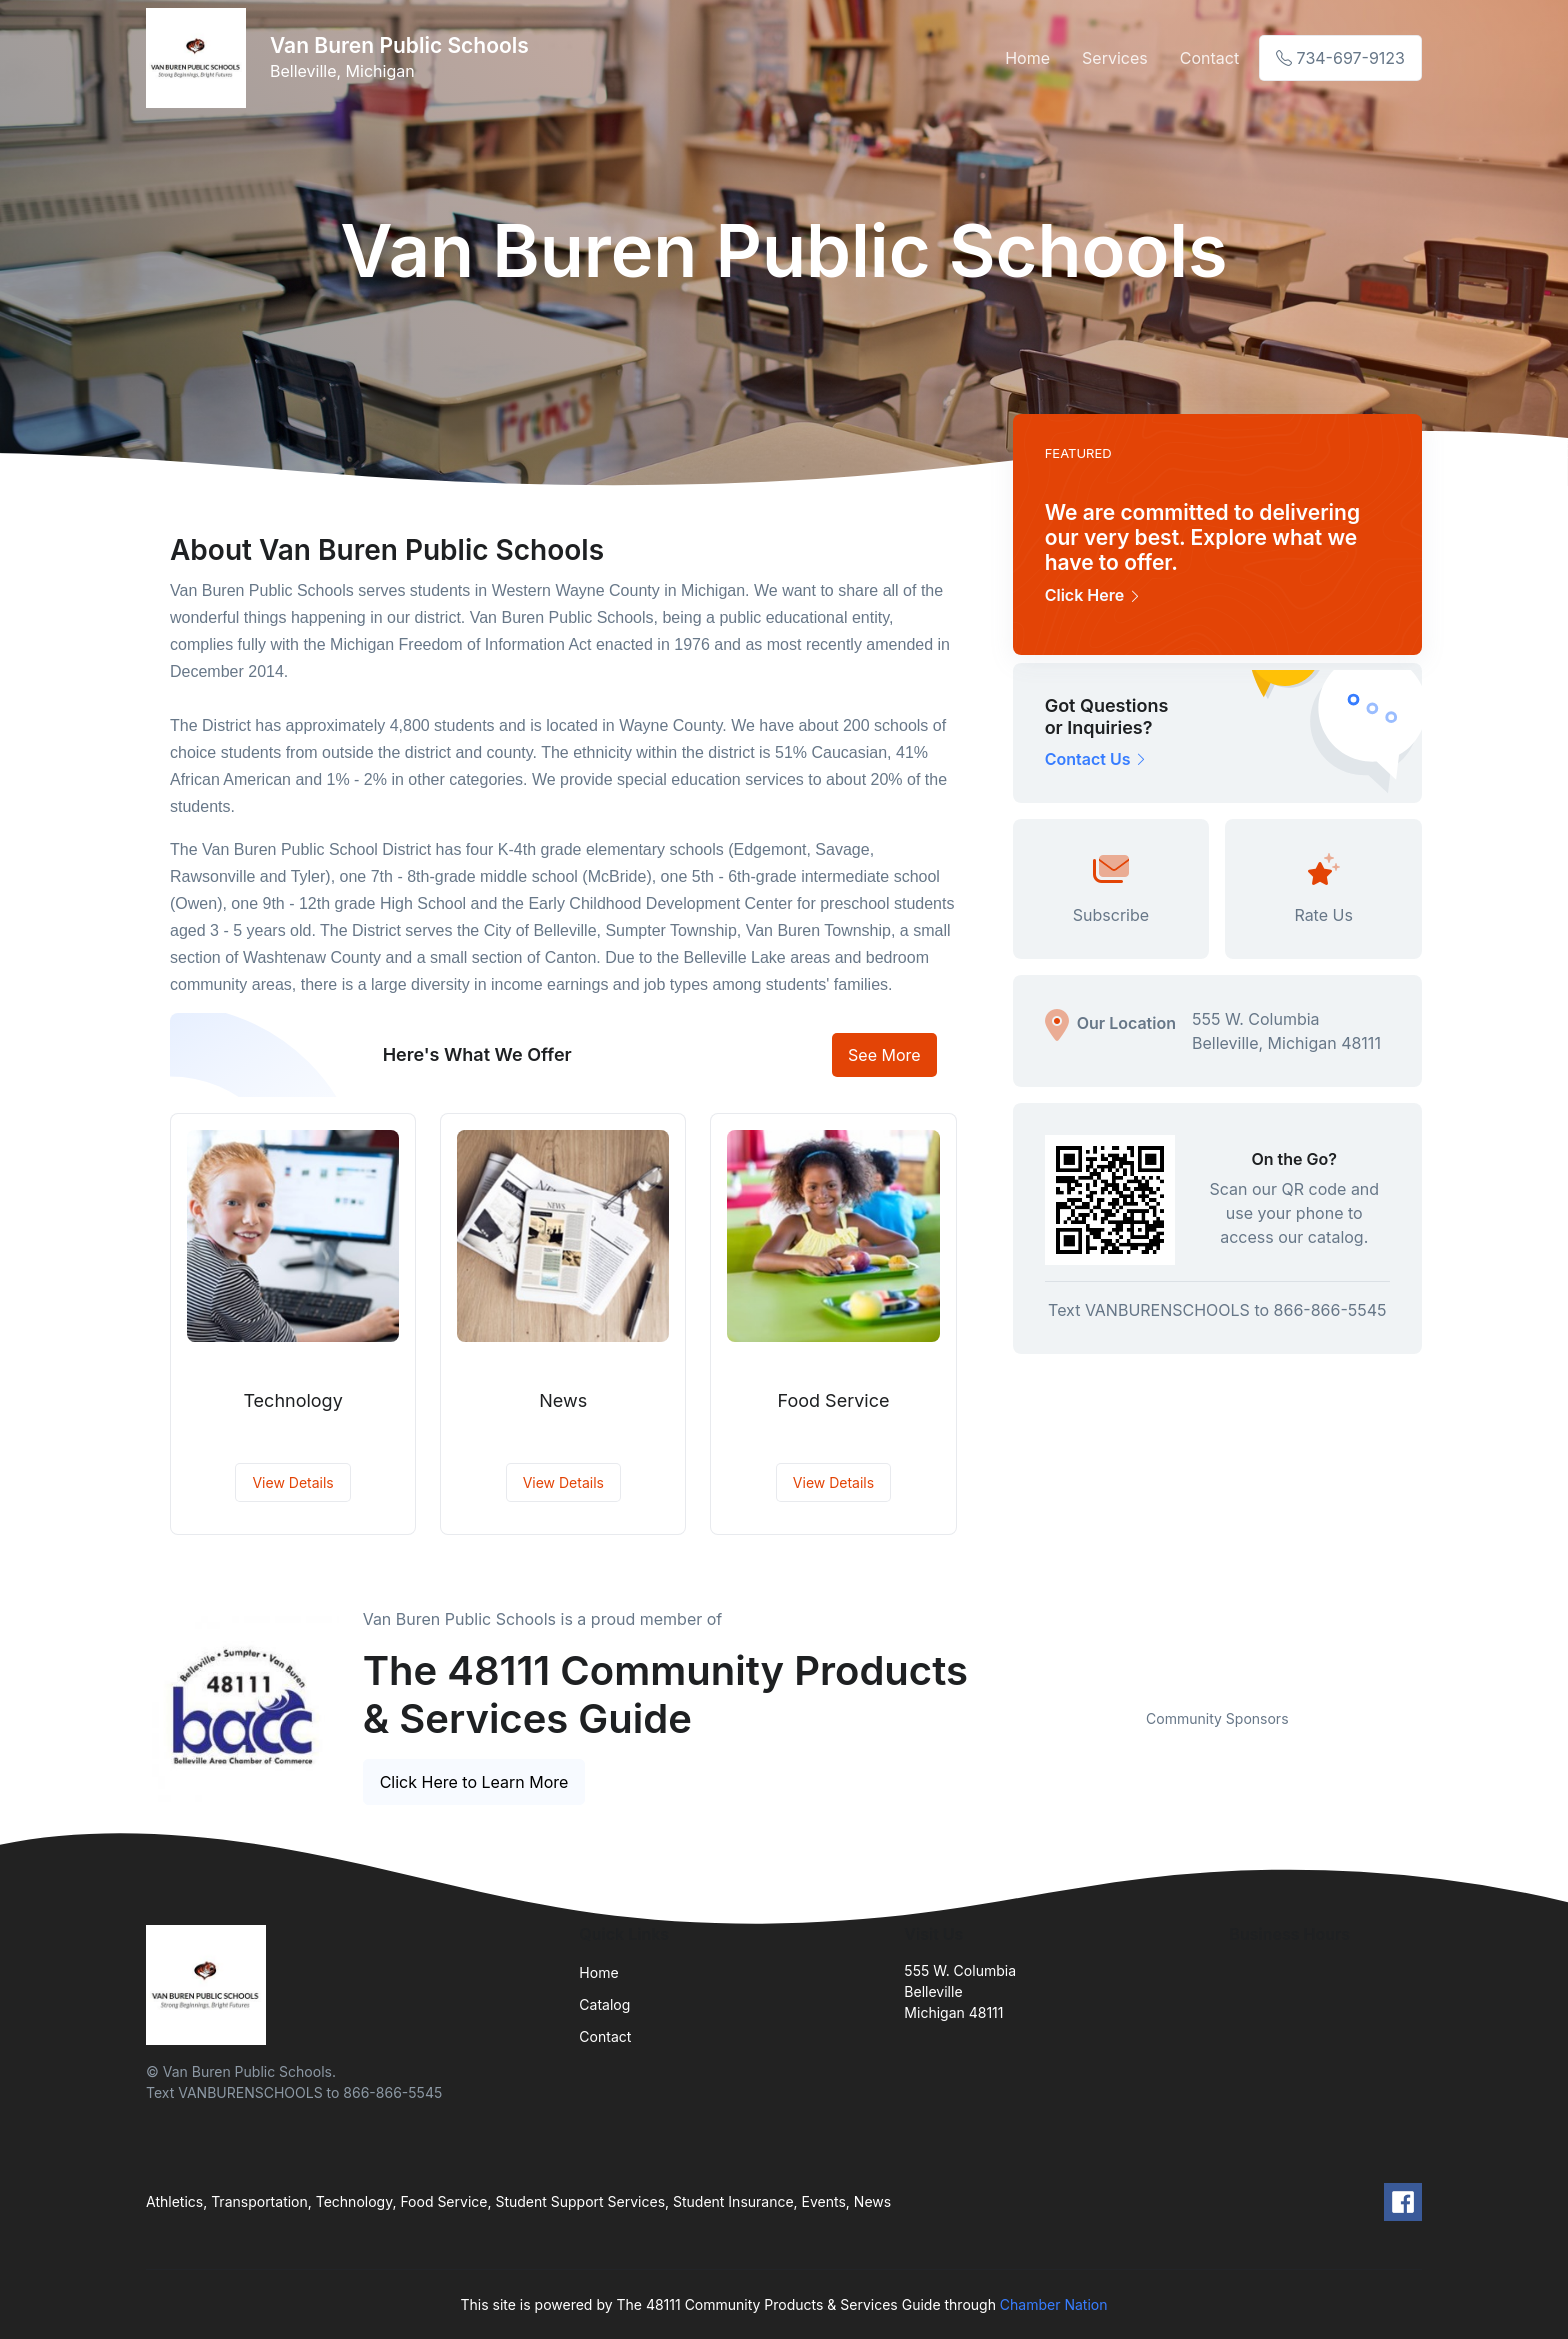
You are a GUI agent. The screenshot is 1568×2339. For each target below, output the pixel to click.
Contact (1209, 58)
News (563, 1400)
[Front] (200, 58)
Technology (292, 1400)
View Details (292, 1482)
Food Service (834, 1400)
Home (1027, 58)
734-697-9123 (1340, 58)
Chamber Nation (1054, 2304)
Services (1115, 58)
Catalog (604, 2004)
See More (884, 1055)
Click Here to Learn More (474, 1782)
